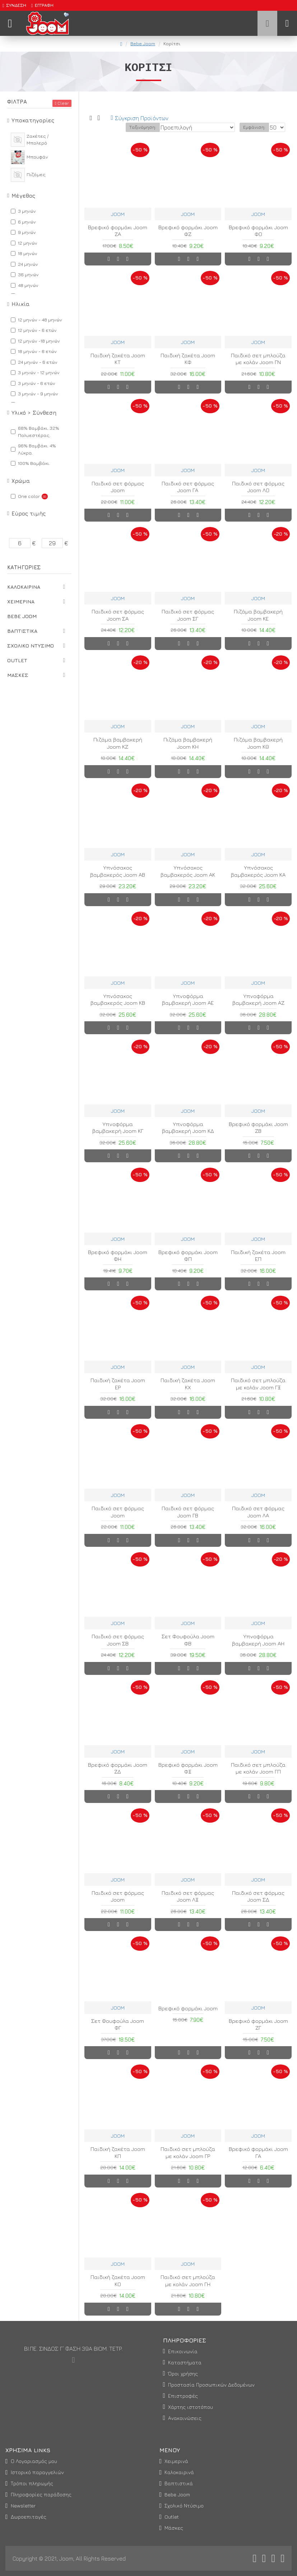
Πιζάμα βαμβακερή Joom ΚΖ (117, 743)
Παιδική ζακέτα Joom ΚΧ (188, 1383)
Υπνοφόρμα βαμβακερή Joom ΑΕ (188, 999)
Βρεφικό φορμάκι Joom (188, 2008)
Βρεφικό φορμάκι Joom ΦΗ (117, 1255)
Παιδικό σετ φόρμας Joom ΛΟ (258, 487)
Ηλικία (20, 304)
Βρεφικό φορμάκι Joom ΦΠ (188, 1255)
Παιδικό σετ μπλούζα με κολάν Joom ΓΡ (188, 2152)
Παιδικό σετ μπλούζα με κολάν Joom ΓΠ (258, 1768)
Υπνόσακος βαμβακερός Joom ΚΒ (118, 999)
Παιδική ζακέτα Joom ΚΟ (118, 2280)
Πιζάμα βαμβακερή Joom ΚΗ (187, 743)
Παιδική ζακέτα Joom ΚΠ (118, 2152)
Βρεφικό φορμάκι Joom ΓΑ (258, 2152)
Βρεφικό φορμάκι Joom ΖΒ (258, 1127)
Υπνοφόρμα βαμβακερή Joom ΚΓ (117, 1127)
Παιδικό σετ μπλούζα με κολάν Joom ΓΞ (258, 1383)
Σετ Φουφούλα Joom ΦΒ (188, 1640)
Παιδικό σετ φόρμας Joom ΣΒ (118, 1640)
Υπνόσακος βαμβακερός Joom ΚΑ (258, 871)
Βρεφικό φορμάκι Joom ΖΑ (117, 230)
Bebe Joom (142, 43)
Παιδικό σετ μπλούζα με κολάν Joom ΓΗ (188, 2280)
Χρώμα (20, 481)
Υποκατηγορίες (32, 120)
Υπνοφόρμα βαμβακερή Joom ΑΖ (258, 999)
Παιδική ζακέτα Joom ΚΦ (188, 359)
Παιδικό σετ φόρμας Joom (118, 487)
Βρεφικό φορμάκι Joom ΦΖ (188, 230)
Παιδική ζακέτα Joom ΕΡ (118, 1383)
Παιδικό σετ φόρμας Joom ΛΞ (188, 1896)
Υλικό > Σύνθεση (33, 413)
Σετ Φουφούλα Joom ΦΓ (117, 2024)
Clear (63, 103)
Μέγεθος (23, 196)
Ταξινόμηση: (142, 127)
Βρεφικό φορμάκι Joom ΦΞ (188, 1768)
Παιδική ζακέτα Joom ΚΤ (118, 359)
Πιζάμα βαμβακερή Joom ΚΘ (258, 743)
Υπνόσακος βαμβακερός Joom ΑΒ (117, 871)
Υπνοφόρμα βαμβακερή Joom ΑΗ (258, 1640)
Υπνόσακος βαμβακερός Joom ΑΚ (188, 871)
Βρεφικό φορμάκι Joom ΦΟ (258, 230)
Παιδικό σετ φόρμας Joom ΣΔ (258, 1896)
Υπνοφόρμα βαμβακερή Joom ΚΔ (188, 1127)
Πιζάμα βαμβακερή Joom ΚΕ (258, 615)
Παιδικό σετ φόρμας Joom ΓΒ (188, 1511)
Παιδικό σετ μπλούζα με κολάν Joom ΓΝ (258, 359)
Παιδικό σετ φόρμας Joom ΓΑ (188, 487)
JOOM (118, 214)
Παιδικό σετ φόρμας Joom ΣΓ (188, 615)
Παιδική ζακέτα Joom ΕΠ (258, 1255)
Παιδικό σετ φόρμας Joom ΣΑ (118, 615)
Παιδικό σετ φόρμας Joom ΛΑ (258, 1511)
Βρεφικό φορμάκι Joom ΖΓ (258, 2024)
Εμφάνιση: (254, 127)
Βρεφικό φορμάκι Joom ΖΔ (117, 1768)
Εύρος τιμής (28, 513)
